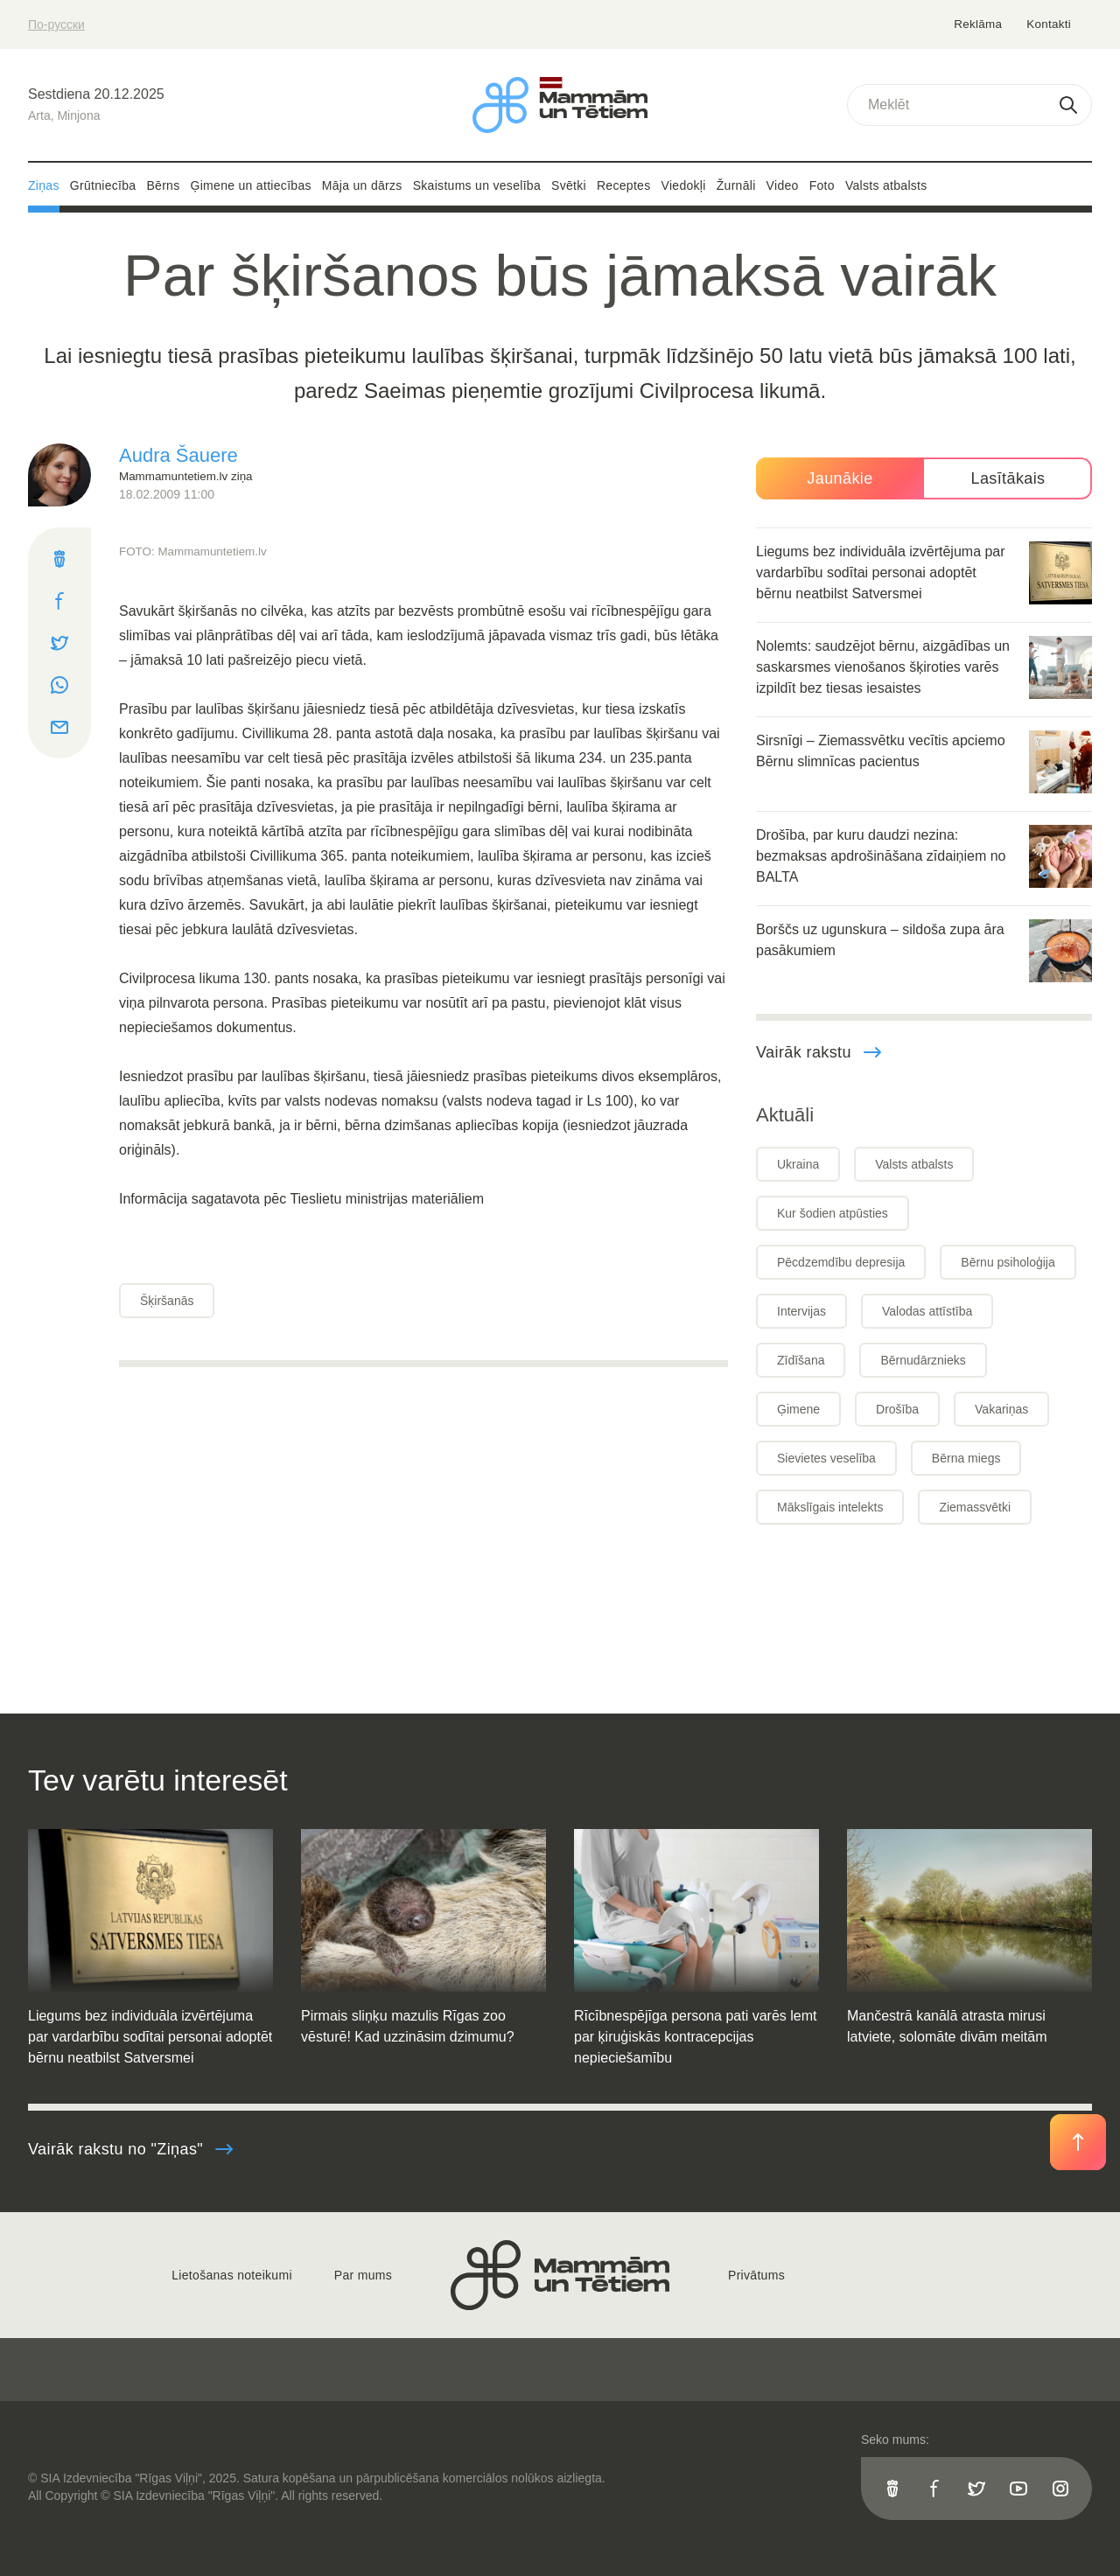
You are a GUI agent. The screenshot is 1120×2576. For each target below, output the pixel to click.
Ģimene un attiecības (251, 185)
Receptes (624, 185)
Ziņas (44, 185)
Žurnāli (736, 185)
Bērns (162, 185)
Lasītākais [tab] (1007, 478)
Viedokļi (684, 185)
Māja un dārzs (362, 185)
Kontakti (1048, 24)
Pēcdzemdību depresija (841, 1262)
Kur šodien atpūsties (832, 1213)
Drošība (897, 1409)
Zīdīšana (800, 1360)
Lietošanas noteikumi (232, 2275)
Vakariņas (1001, 1409)
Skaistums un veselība (477, 185)
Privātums (756, 2275)
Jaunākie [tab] (839, 478)
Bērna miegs (966, 1458)
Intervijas (801, 1311)
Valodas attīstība (927, 1311)
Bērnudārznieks (922, 1360)
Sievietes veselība (826, 1458)
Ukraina (798, 1164)
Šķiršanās (166, 1301)
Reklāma (979, 24)
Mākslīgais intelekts (830, 1507)
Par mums (363, 2275)
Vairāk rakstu (819, 1052)
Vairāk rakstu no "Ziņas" (131, 2149)
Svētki (568, 185)
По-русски (56, 24)
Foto (822, 185)
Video (782, 185)
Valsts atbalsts (886, 185)
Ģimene (798, 1409)
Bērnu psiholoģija (1007, 1262)
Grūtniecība (103, 185)
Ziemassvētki (975, 1507)
